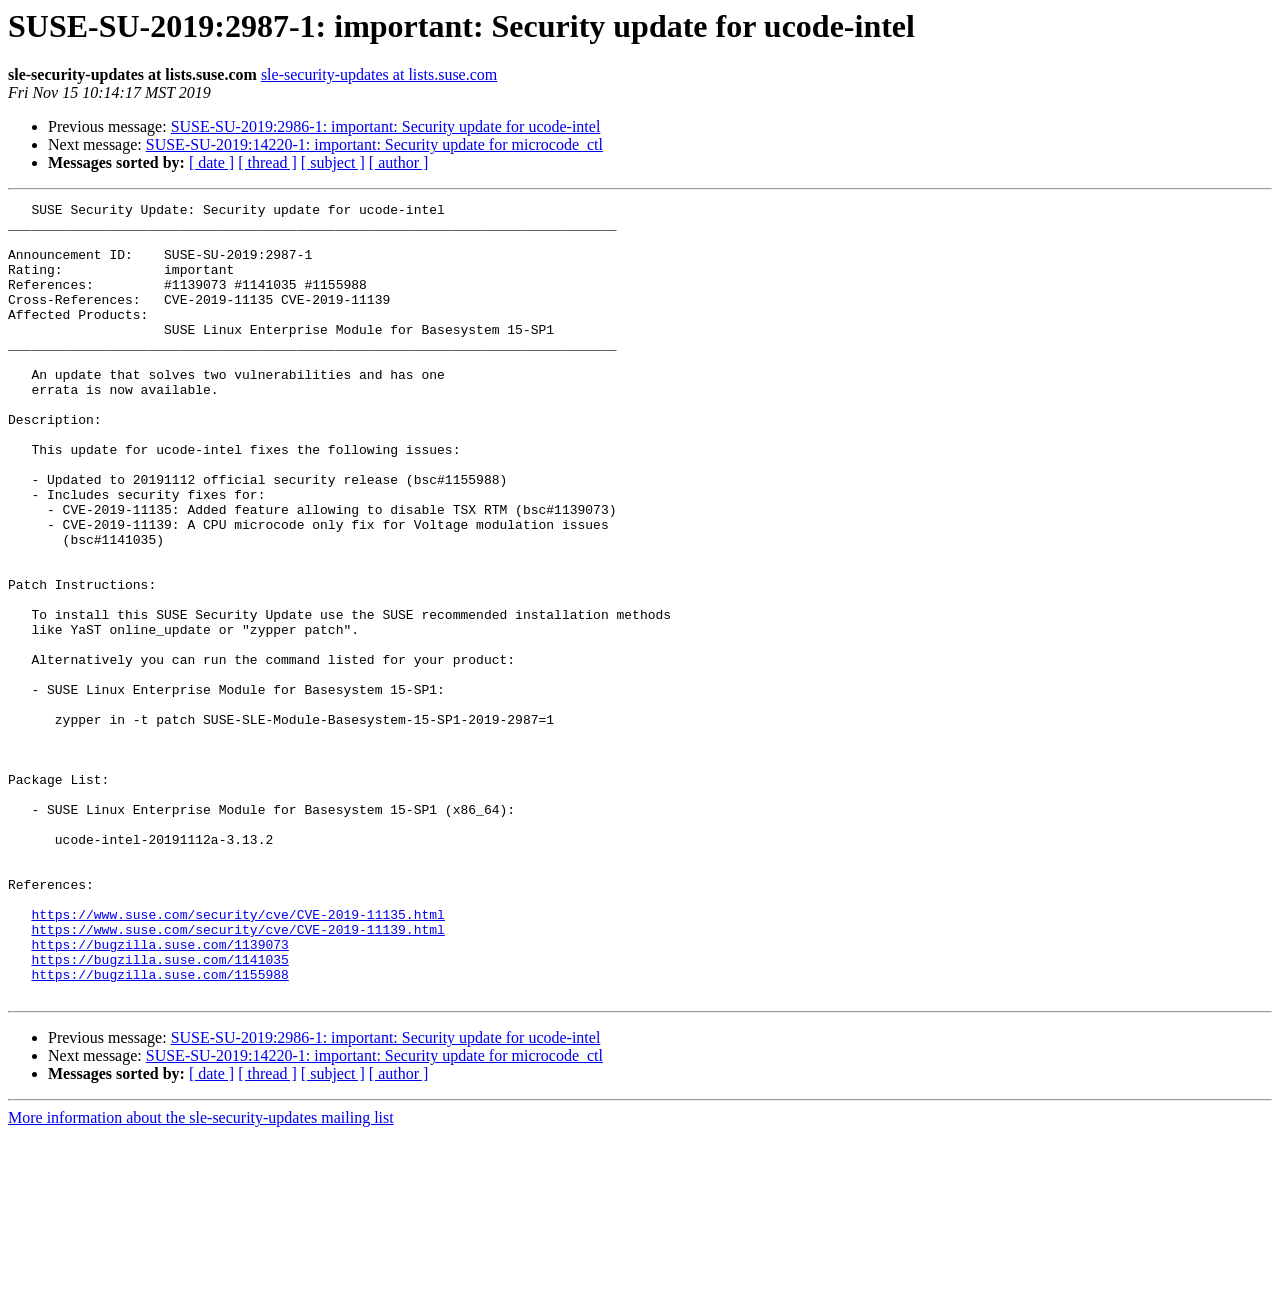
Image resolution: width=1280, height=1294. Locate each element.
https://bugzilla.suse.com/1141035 (159, 1112)
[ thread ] (267, 162)
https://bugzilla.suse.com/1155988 (159, 1130)
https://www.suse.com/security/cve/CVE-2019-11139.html (237, 1076)
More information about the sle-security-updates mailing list (201, 1276)
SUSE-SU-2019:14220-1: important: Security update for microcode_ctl (374, 144)
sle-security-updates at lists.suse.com (379, 74)
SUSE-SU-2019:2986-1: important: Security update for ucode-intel (386, 126)
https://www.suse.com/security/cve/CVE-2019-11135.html (237, 1058)
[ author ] (399, 162)
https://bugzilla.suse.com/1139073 (159, 1094)
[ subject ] (333, 162)
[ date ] (211, 162)
